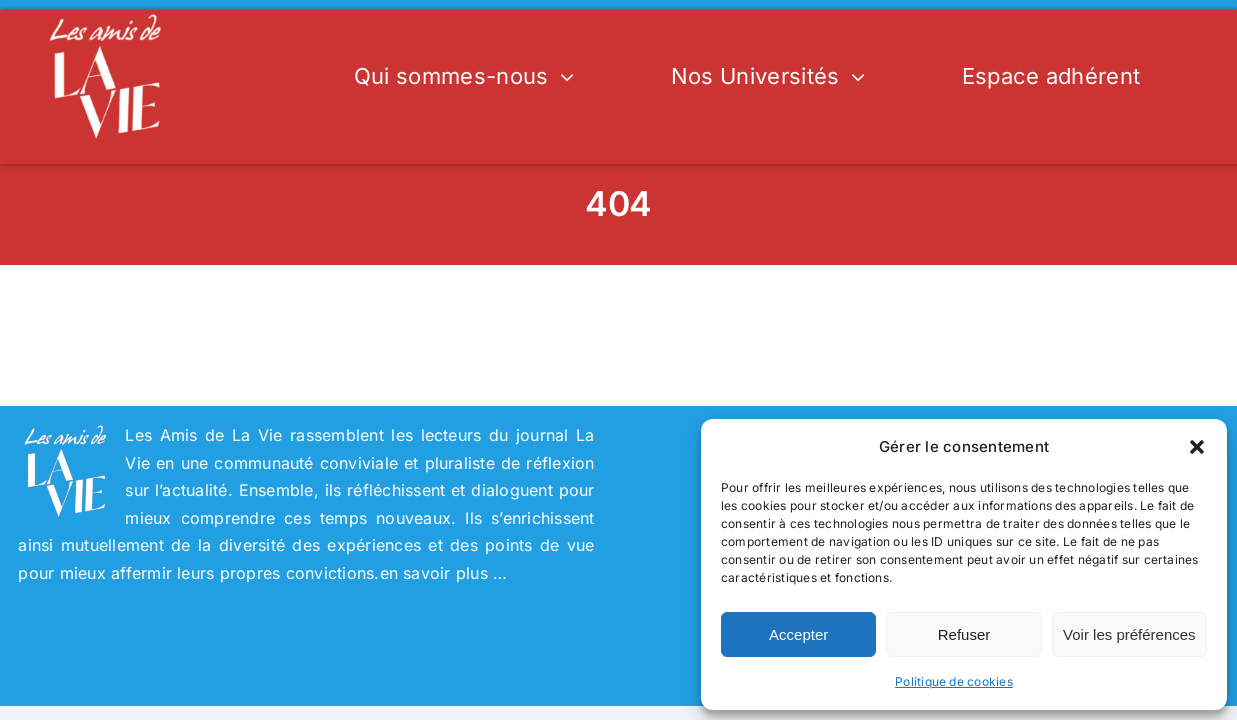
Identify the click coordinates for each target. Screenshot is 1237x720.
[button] (1197, 447)
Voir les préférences (1129, 634)
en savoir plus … (444, 573)
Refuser (964, 634)
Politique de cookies (954, 681)
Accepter (798, 634)
